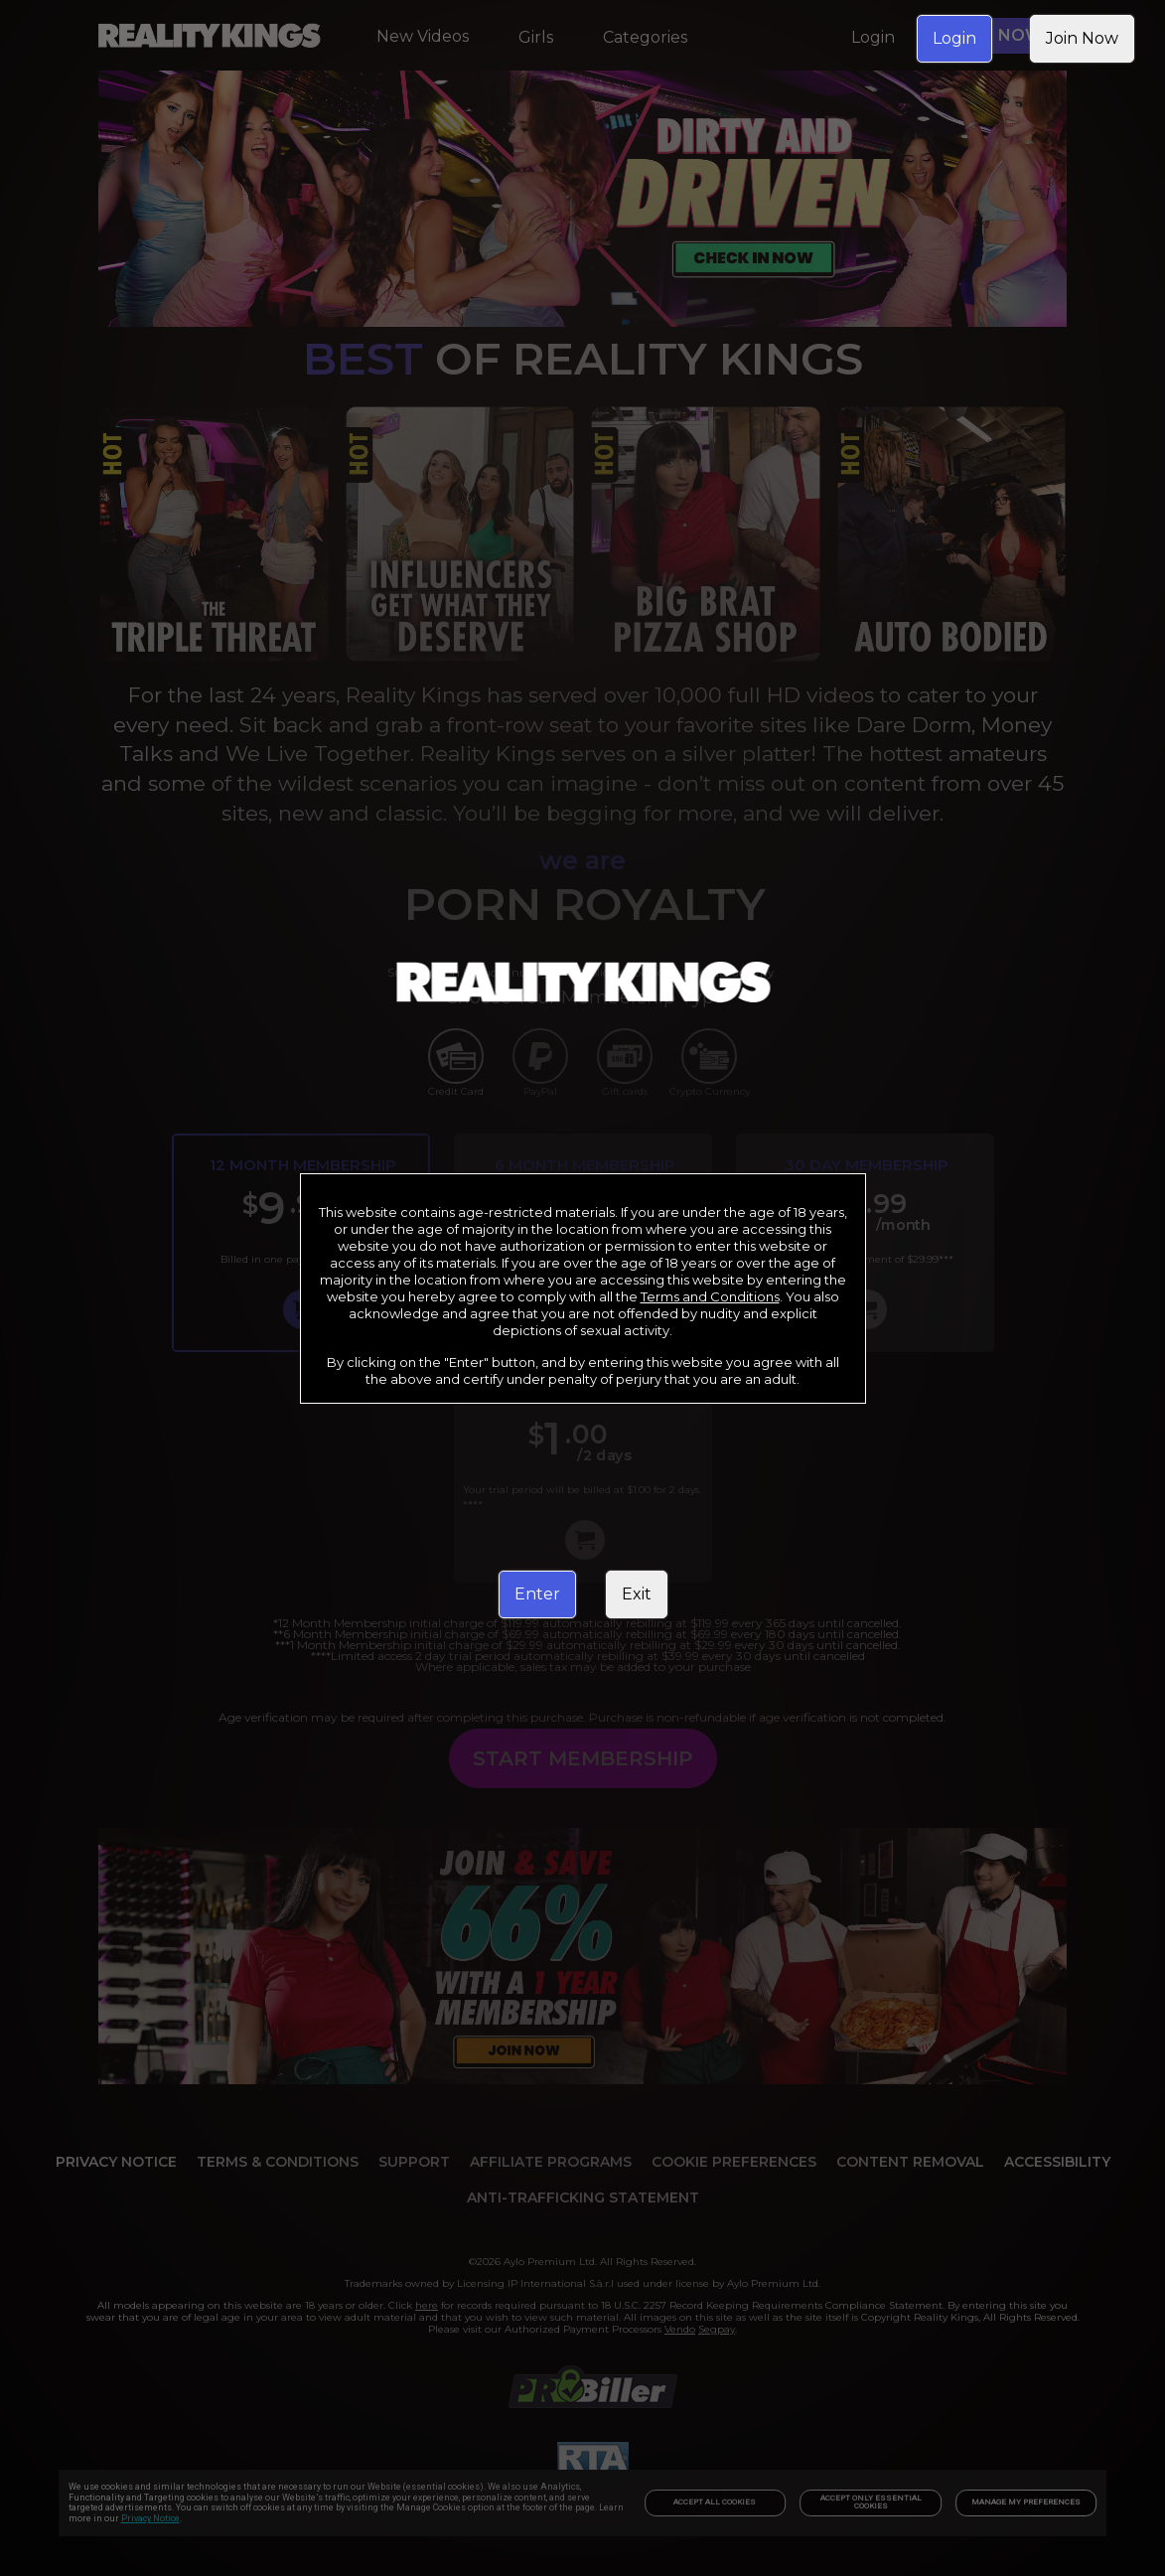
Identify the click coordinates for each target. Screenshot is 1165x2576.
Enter (537, 1594)
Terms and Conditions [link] (710, 1296)
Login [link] (954, 38)
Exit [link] (637, 1594)
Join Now (1082, 38)
